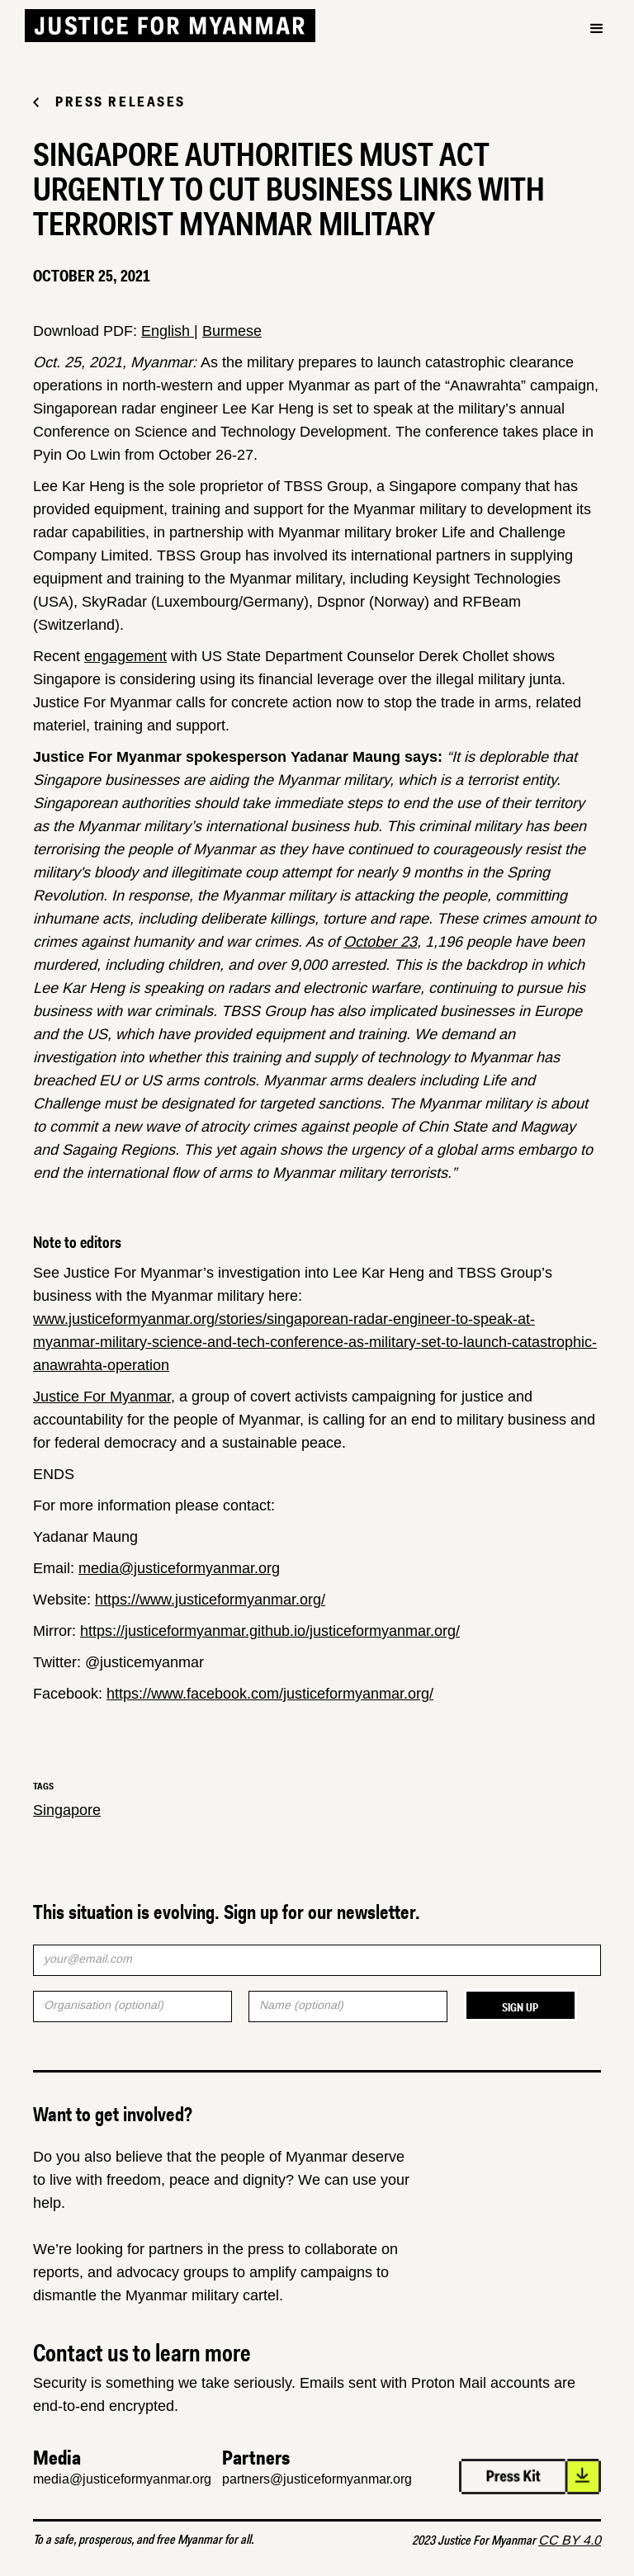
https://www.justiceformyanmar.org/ (210, 1599)
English (167, 331)
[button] (597, 29)
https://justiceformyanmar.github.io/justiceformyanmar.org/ (270, 1631)
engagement (125, 656)
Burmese (232, 331)
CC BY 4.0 (569, 2540)
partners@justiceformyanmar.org (317, 2479)
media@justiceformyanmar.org (179, 1568)
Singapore (67, 1810)
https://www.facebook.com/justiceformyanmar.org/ (269, 1693)
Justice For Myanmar (102, 1396)
